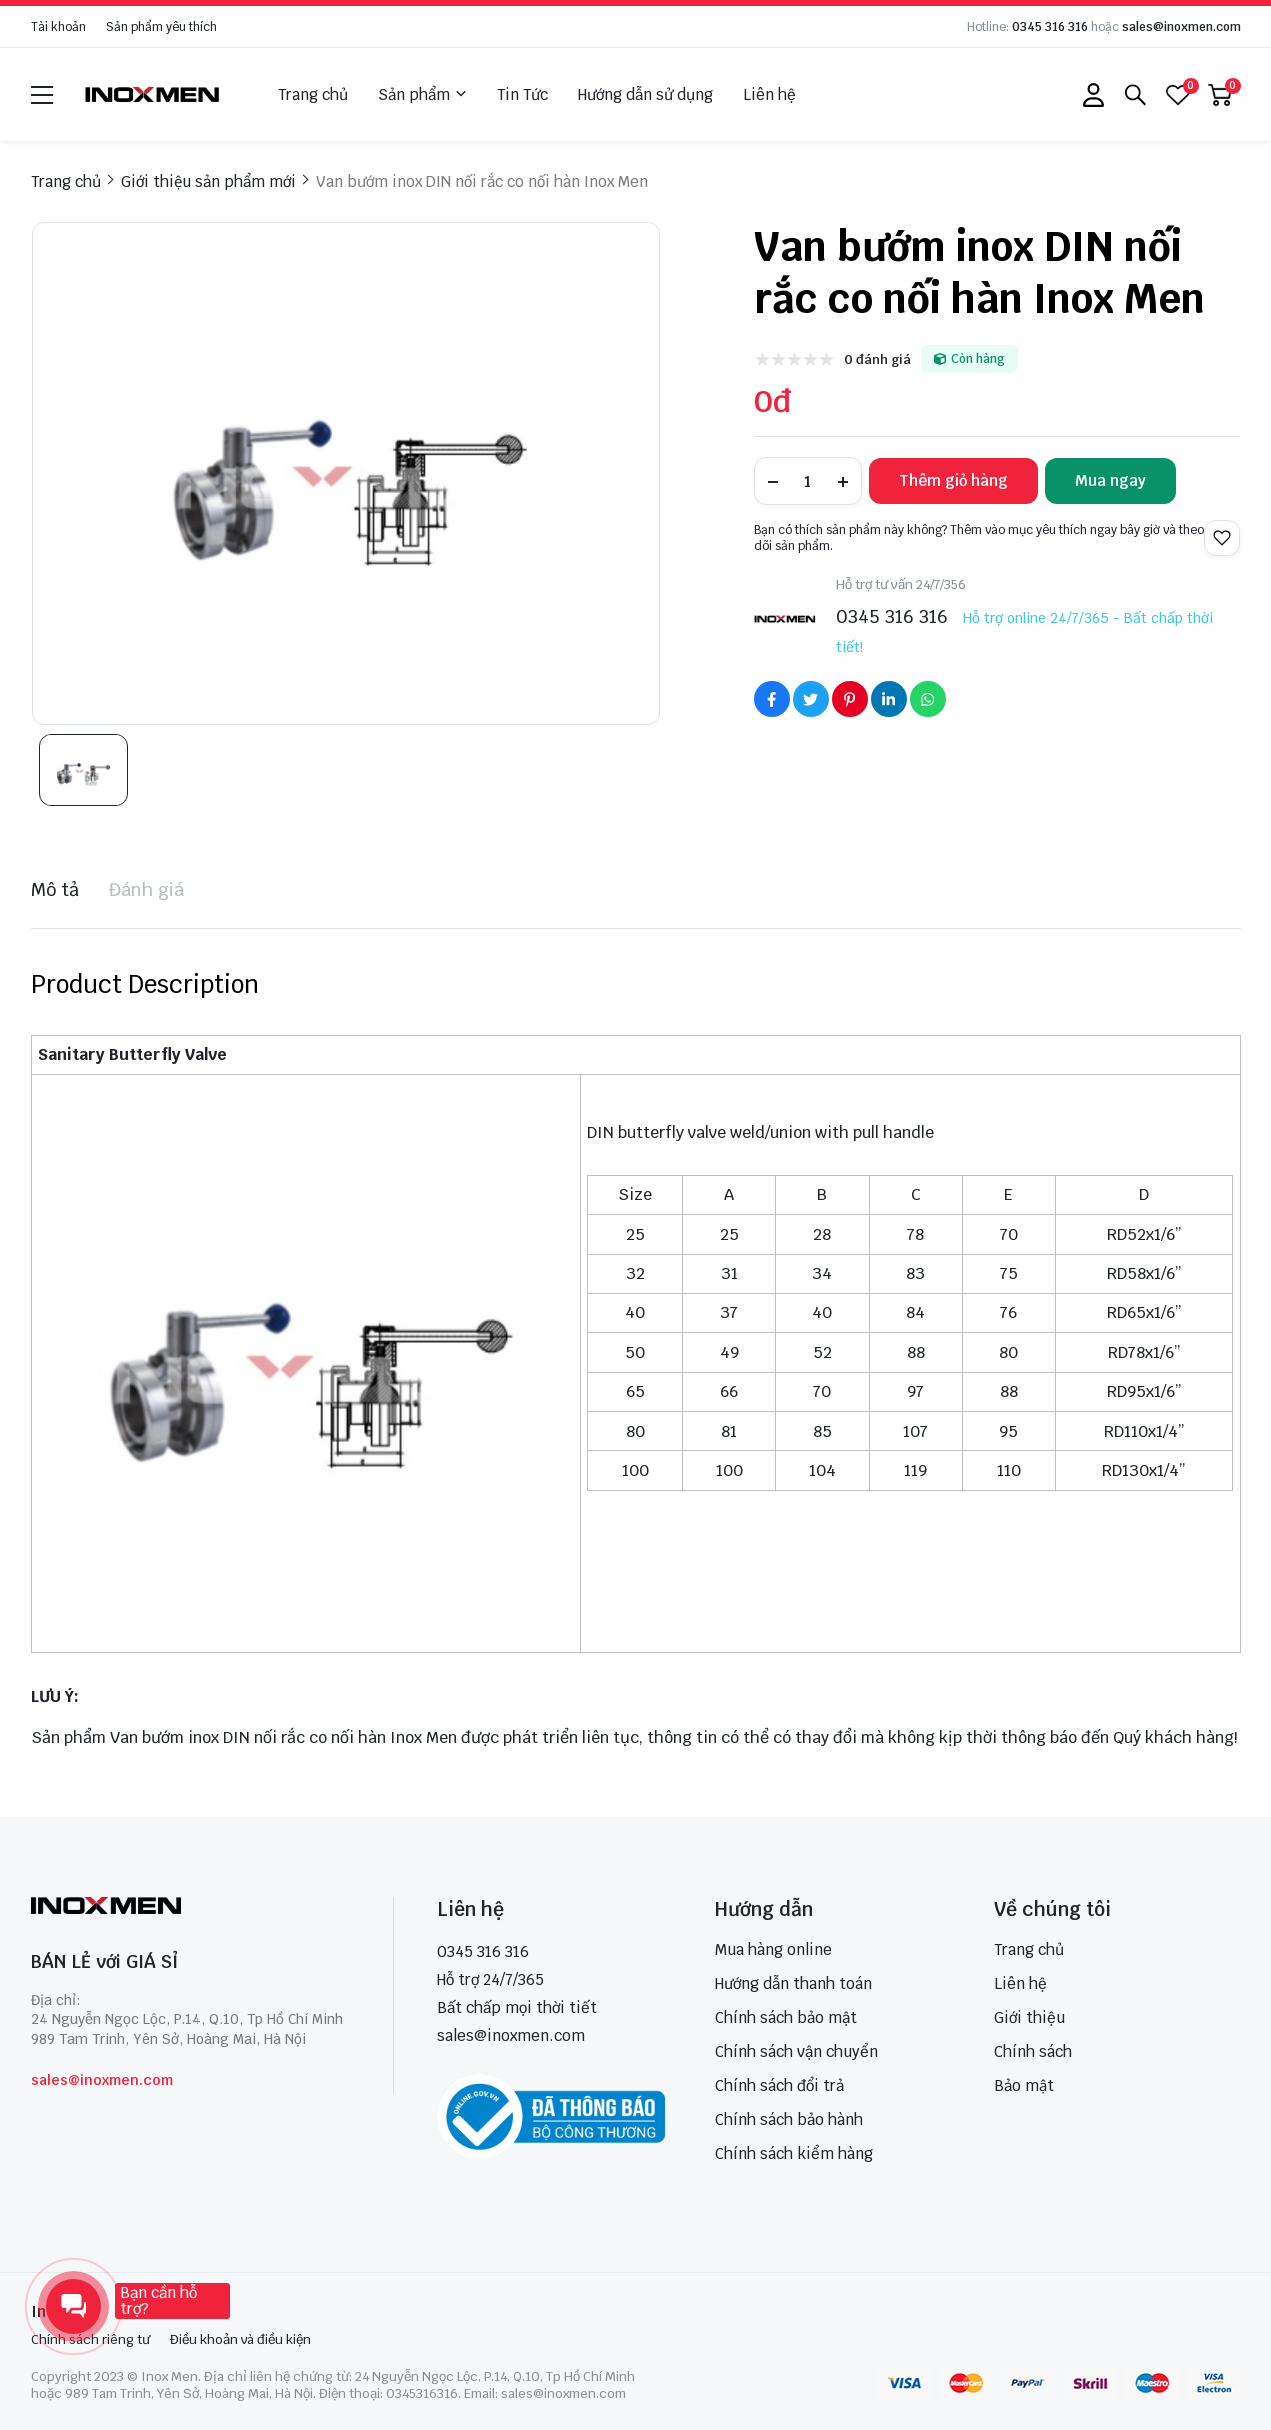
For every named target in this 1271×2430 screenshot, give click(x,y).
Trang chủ (313, 94)
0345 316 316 (1050, 27)
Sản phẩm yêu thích (161, 27)
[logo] (153, 94)
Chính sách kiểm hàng (794, 2153)
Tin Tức (522, 94)
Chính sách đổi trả (779, 2085)
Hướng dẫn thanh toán (793, 1983)
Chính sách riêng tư (90, 2339)
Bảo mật (1024, 2085)
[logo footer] (190, 1907)
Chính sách (1033, 2051)
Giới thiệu (1029, 2017)
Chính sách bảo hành (789, 2119)
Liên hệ (769, 94)
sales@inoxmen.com (1181, 27)
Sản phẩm (422, 95)
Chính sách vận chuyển (796, 2051)
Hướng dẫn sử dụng (645, 94)
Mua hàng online (773, 1949)
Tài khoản (58, 27)
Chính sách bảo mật (786, 2017)
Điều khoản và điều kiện (240, 2339)
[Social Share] (772, 699)
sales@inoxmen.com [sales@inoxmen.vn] (511, 2035)
